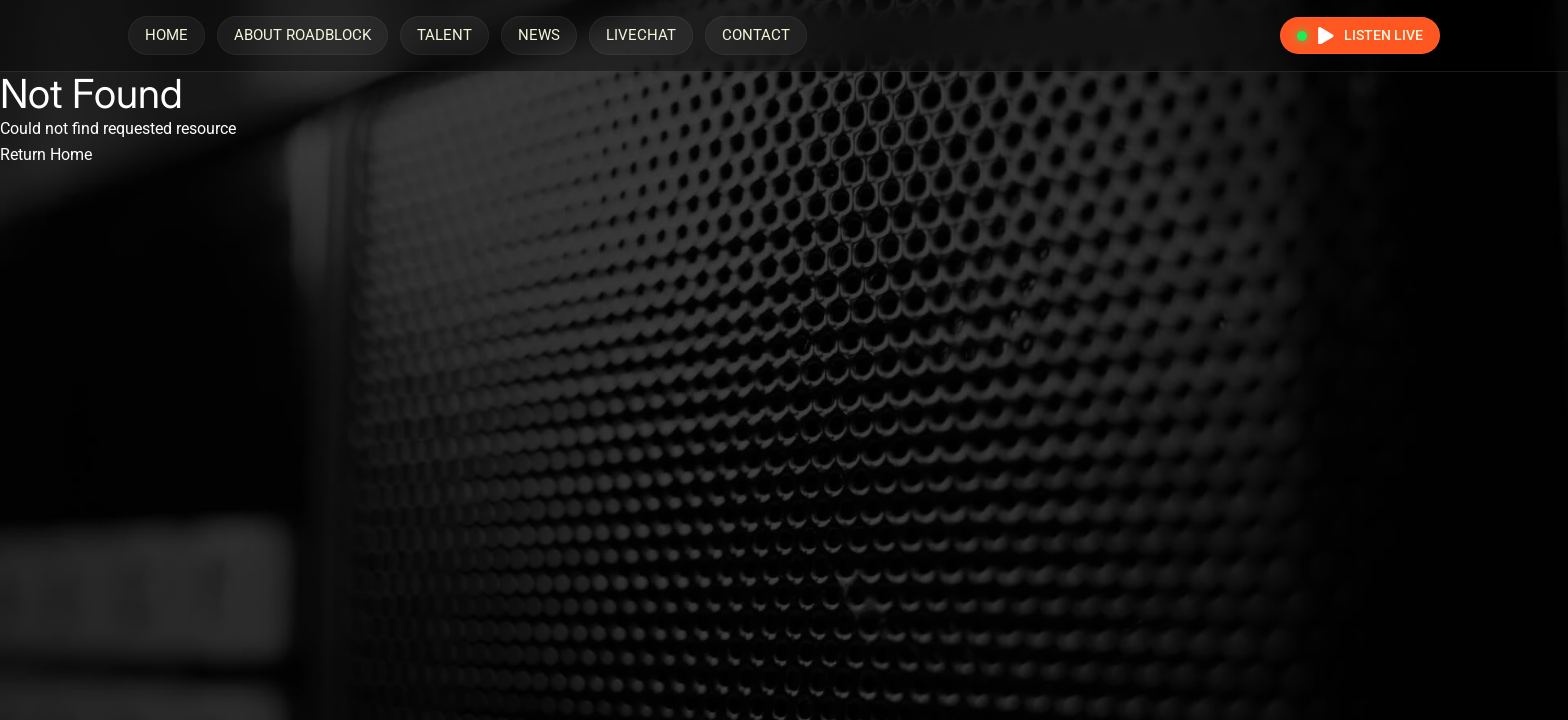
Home (166, 35)
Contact (756, 35)
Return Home (46, 154)
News (539, 35)
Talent (444, 35)
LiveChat (641, 35)
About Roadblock (302, 35)
